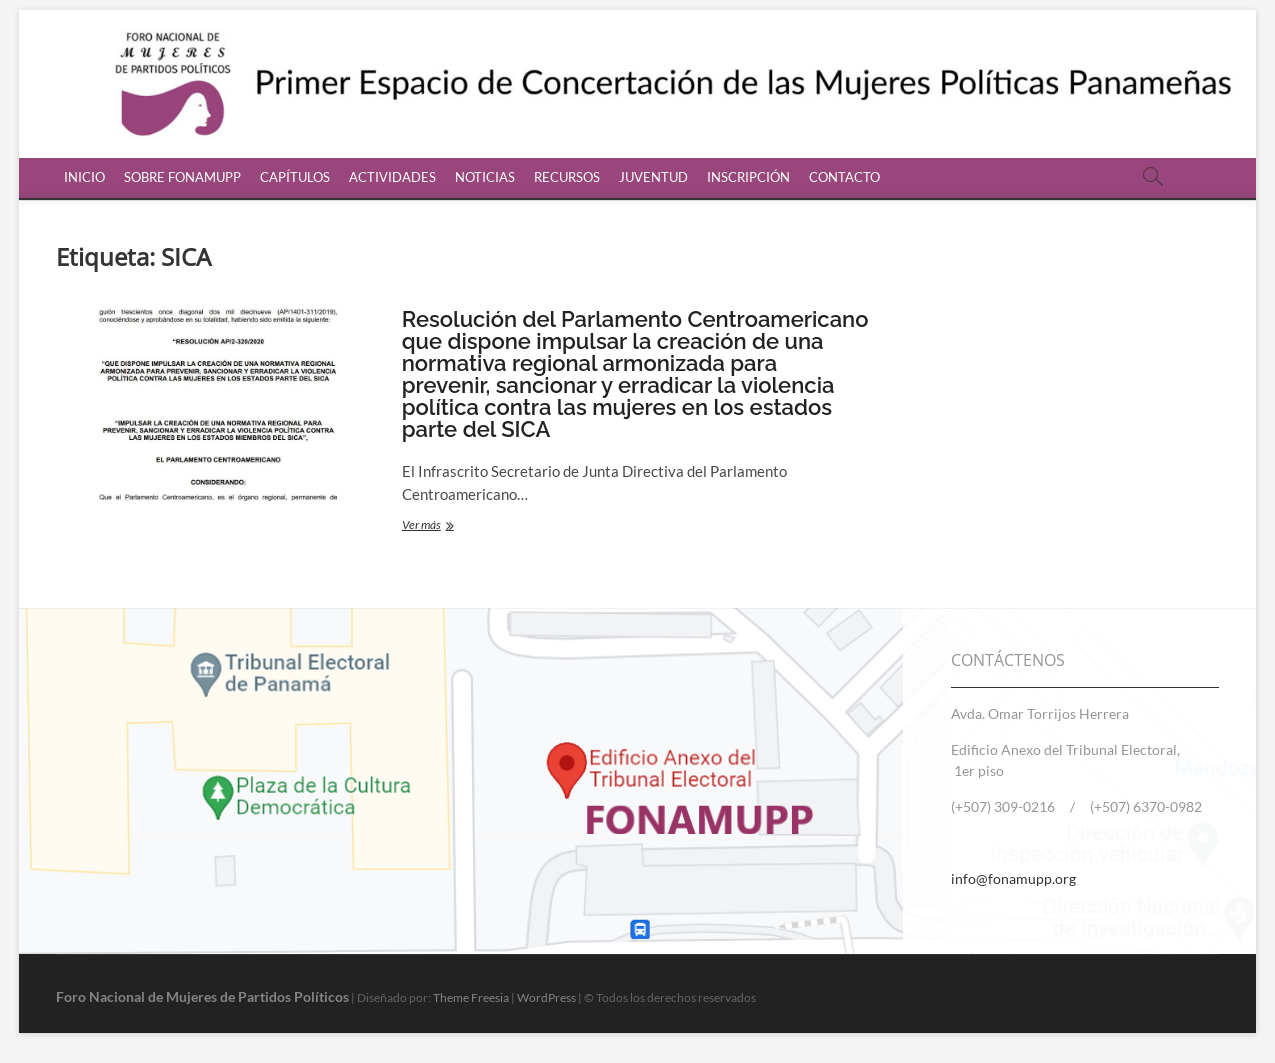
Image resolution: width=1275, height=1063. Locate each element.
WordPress (546, 997)
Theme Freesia (471, 997)
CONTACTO (844, 177)
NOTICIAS (485, 177)
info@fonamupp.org (1013, 878)
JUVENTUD (653, 177)
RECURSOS (567, 177)
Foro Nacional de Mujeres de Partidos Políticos (202, 996)
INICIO (84, 177)
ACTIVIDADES (392, 177)
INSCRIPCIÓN (748, 177)
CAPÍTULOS (295, 177)
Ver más (463, 526)
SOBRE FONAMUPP (182, 177)
